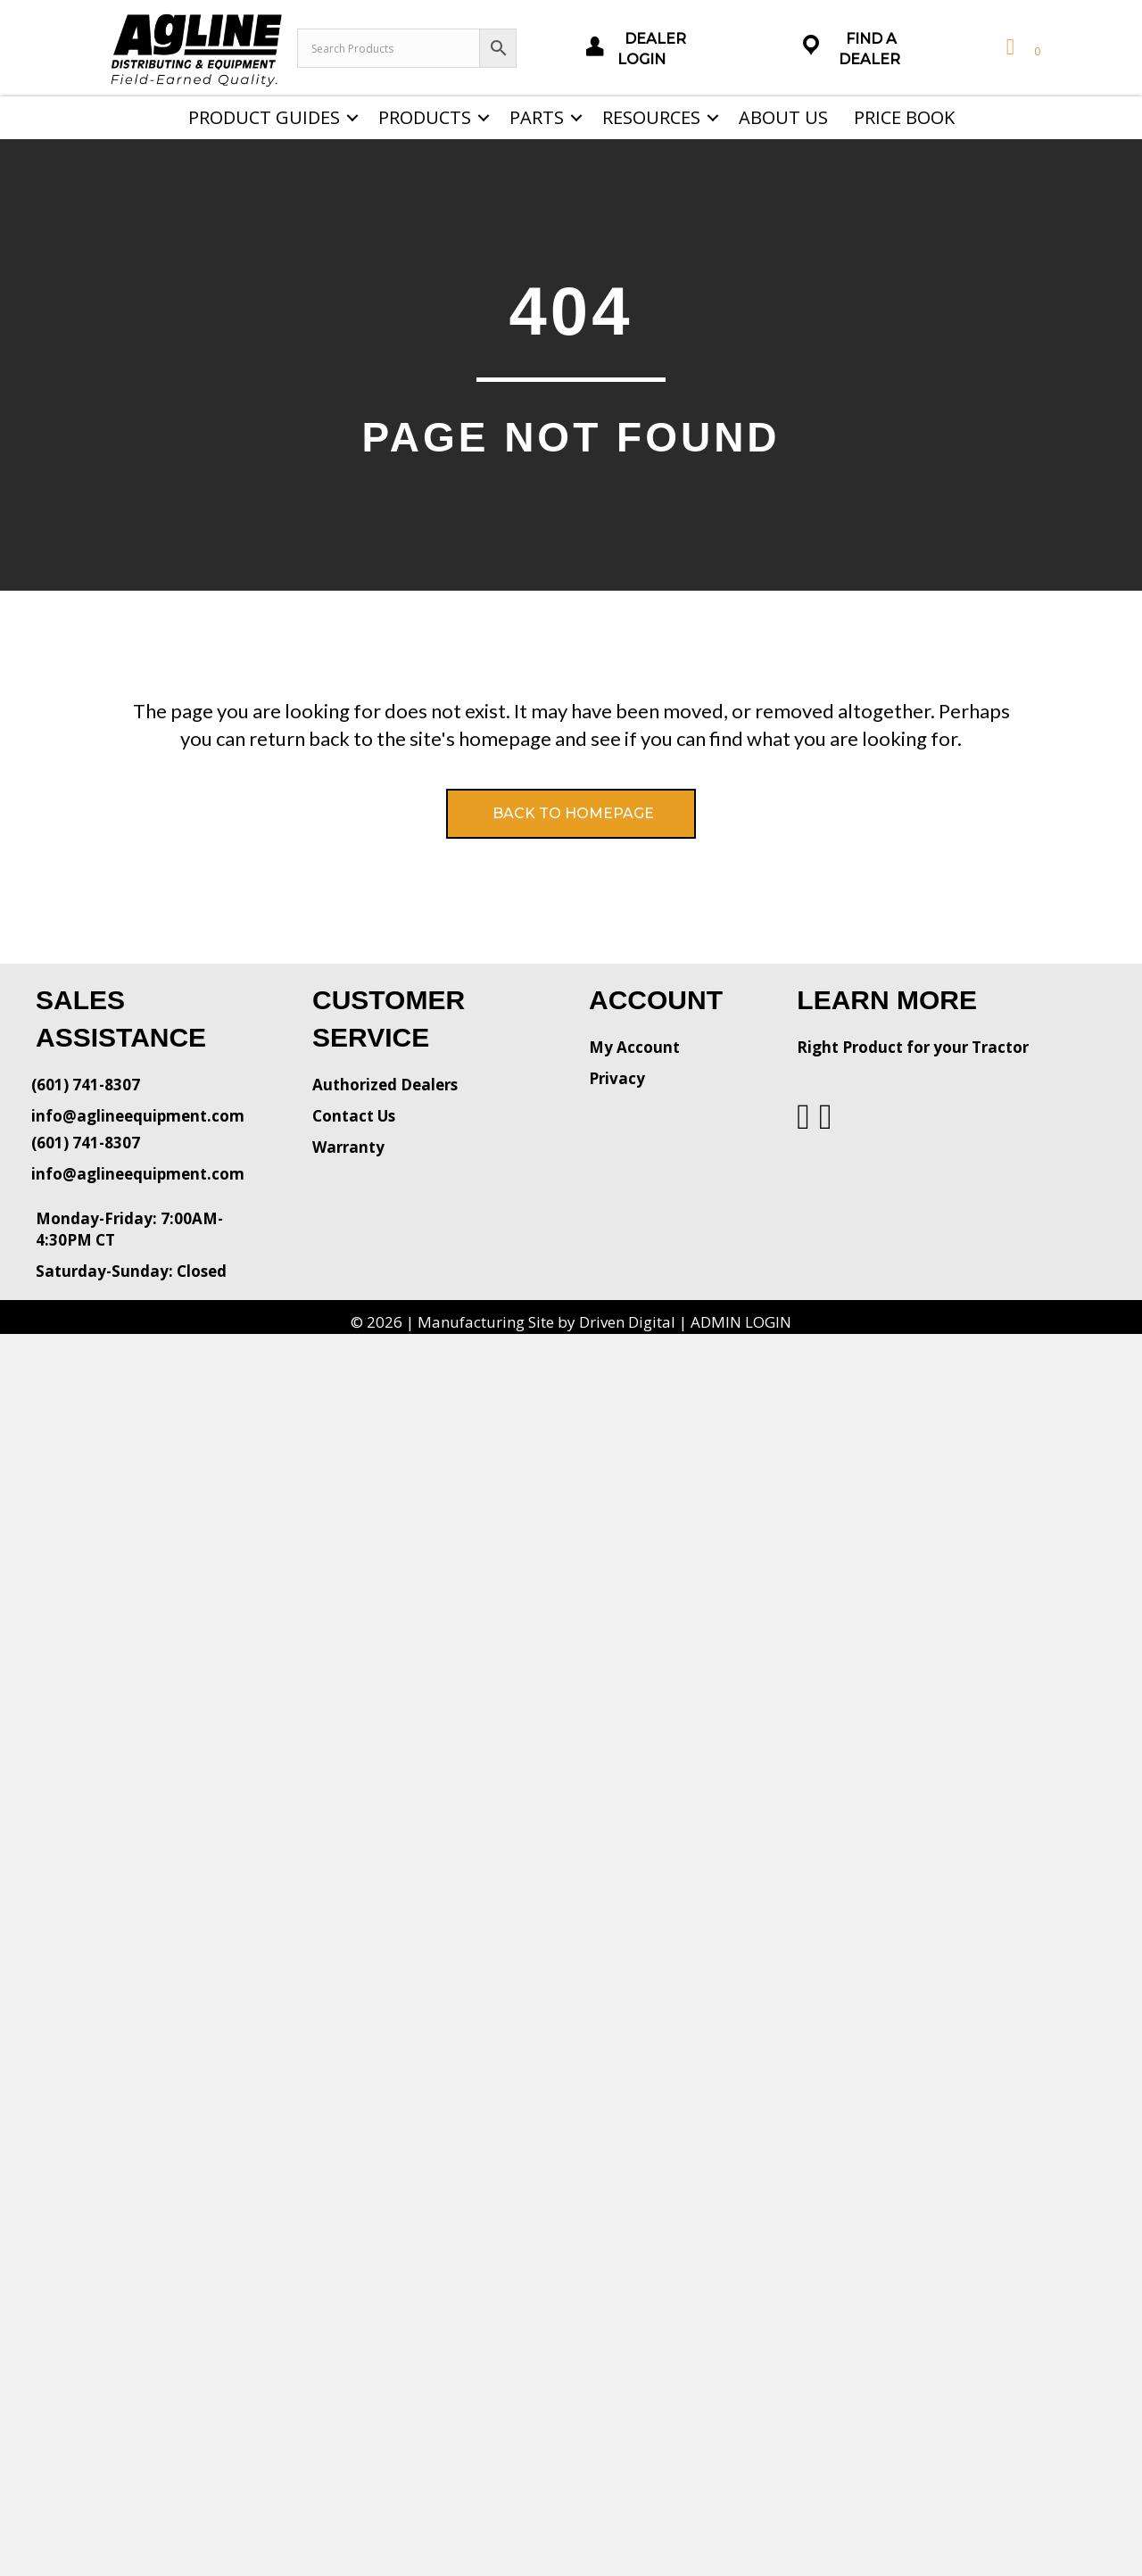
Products (424, 117)
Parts (536, 117)
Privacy (617, 1078)
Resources (651, 117)
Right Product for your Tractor (913, 1047)
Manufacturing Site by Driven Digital (546, 1322)
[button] (352, 117)
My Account (634, 1047)
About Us (783, 117)
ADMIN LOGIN (741, 1322)
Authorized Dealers (385, 1084)
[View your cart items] (1021, 48)
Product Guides (264, 117)
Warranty (348, 1147)
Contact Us (353, 1116)
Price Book (904, 117)
